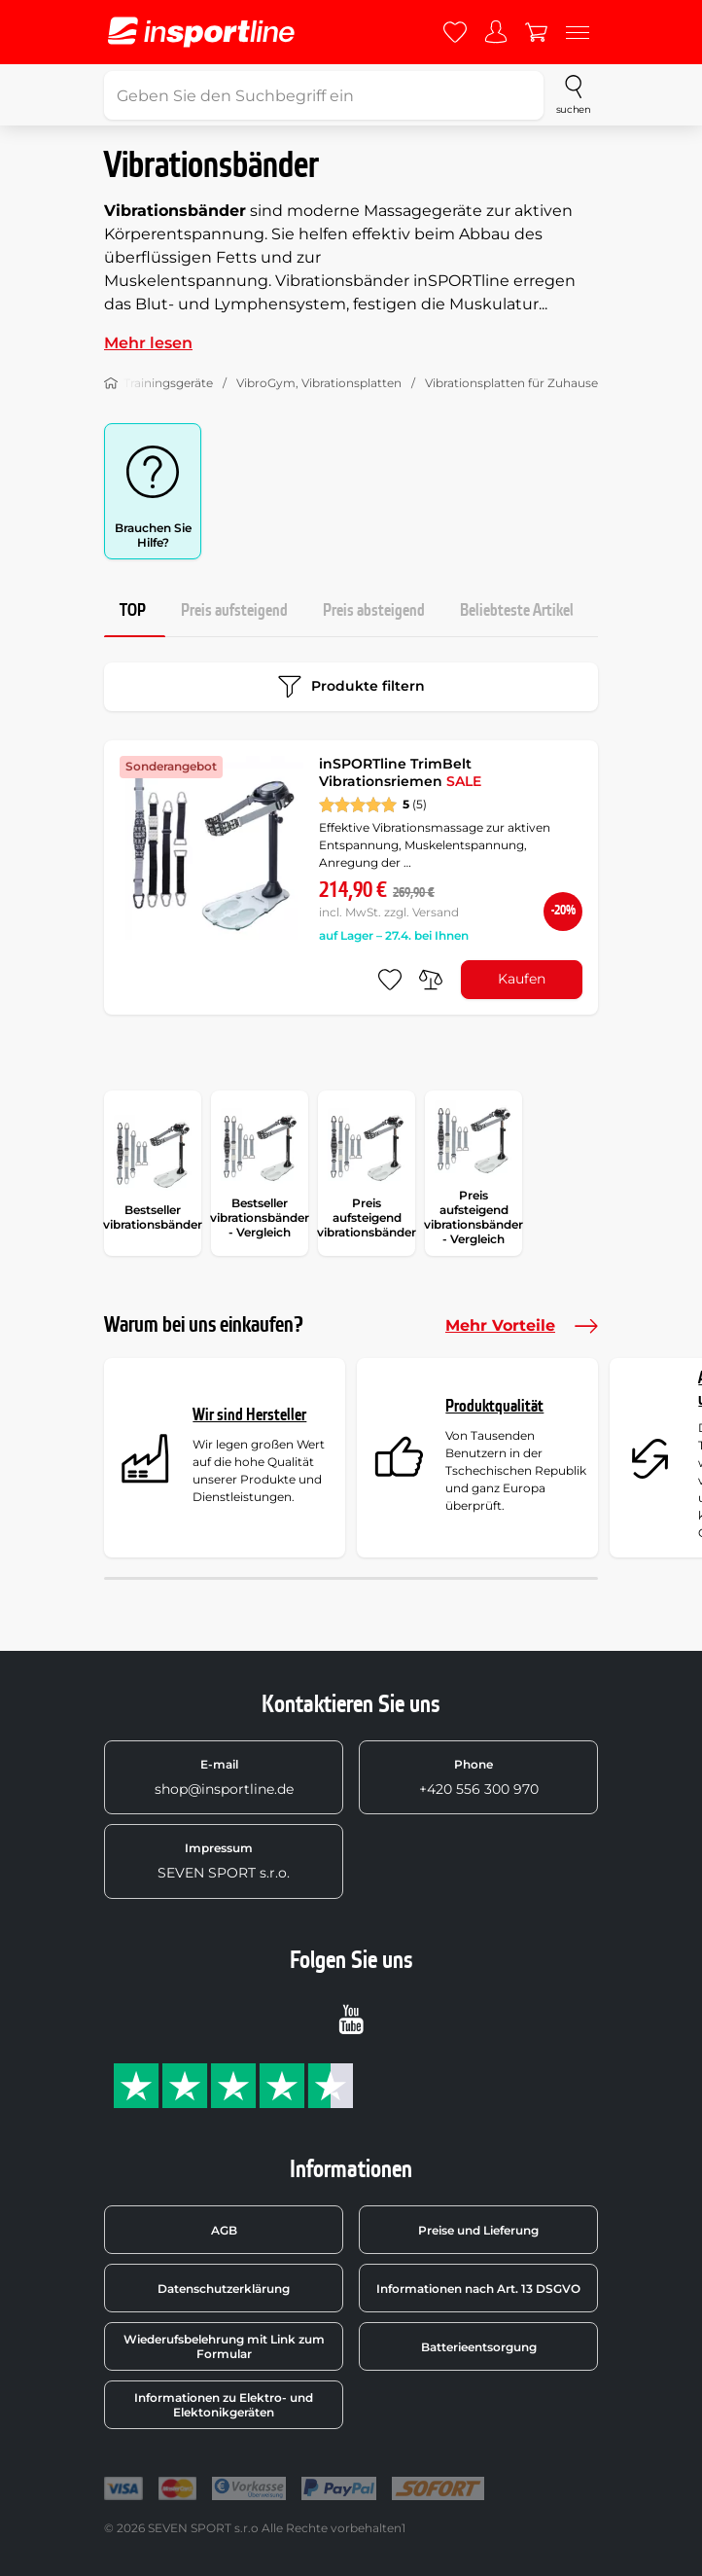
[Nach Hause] (111, 383)
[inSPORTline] (201, 32)
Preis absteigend (374, 610)
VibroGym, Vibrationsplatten (319, 383)
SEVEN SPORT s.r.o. (224, 1861)
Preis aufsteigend (234, 610)
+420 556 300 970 (479, 1777)
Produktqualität (494, 1406)
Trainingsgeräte (168, 383)
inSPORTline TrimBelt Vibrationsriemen (400, 772)
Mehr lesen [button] (148, 343)
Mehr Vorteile (521, 1326)
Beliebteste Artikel (517, 610)
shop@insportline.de (224, 1777)
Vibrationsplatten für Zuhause (511, 383)
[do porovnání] (430, 979)
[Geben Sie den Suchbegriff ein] (324, 95)
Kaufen (521, 978)
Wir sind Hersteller (249, 1415)
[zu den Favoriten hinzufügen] (389, 979)
